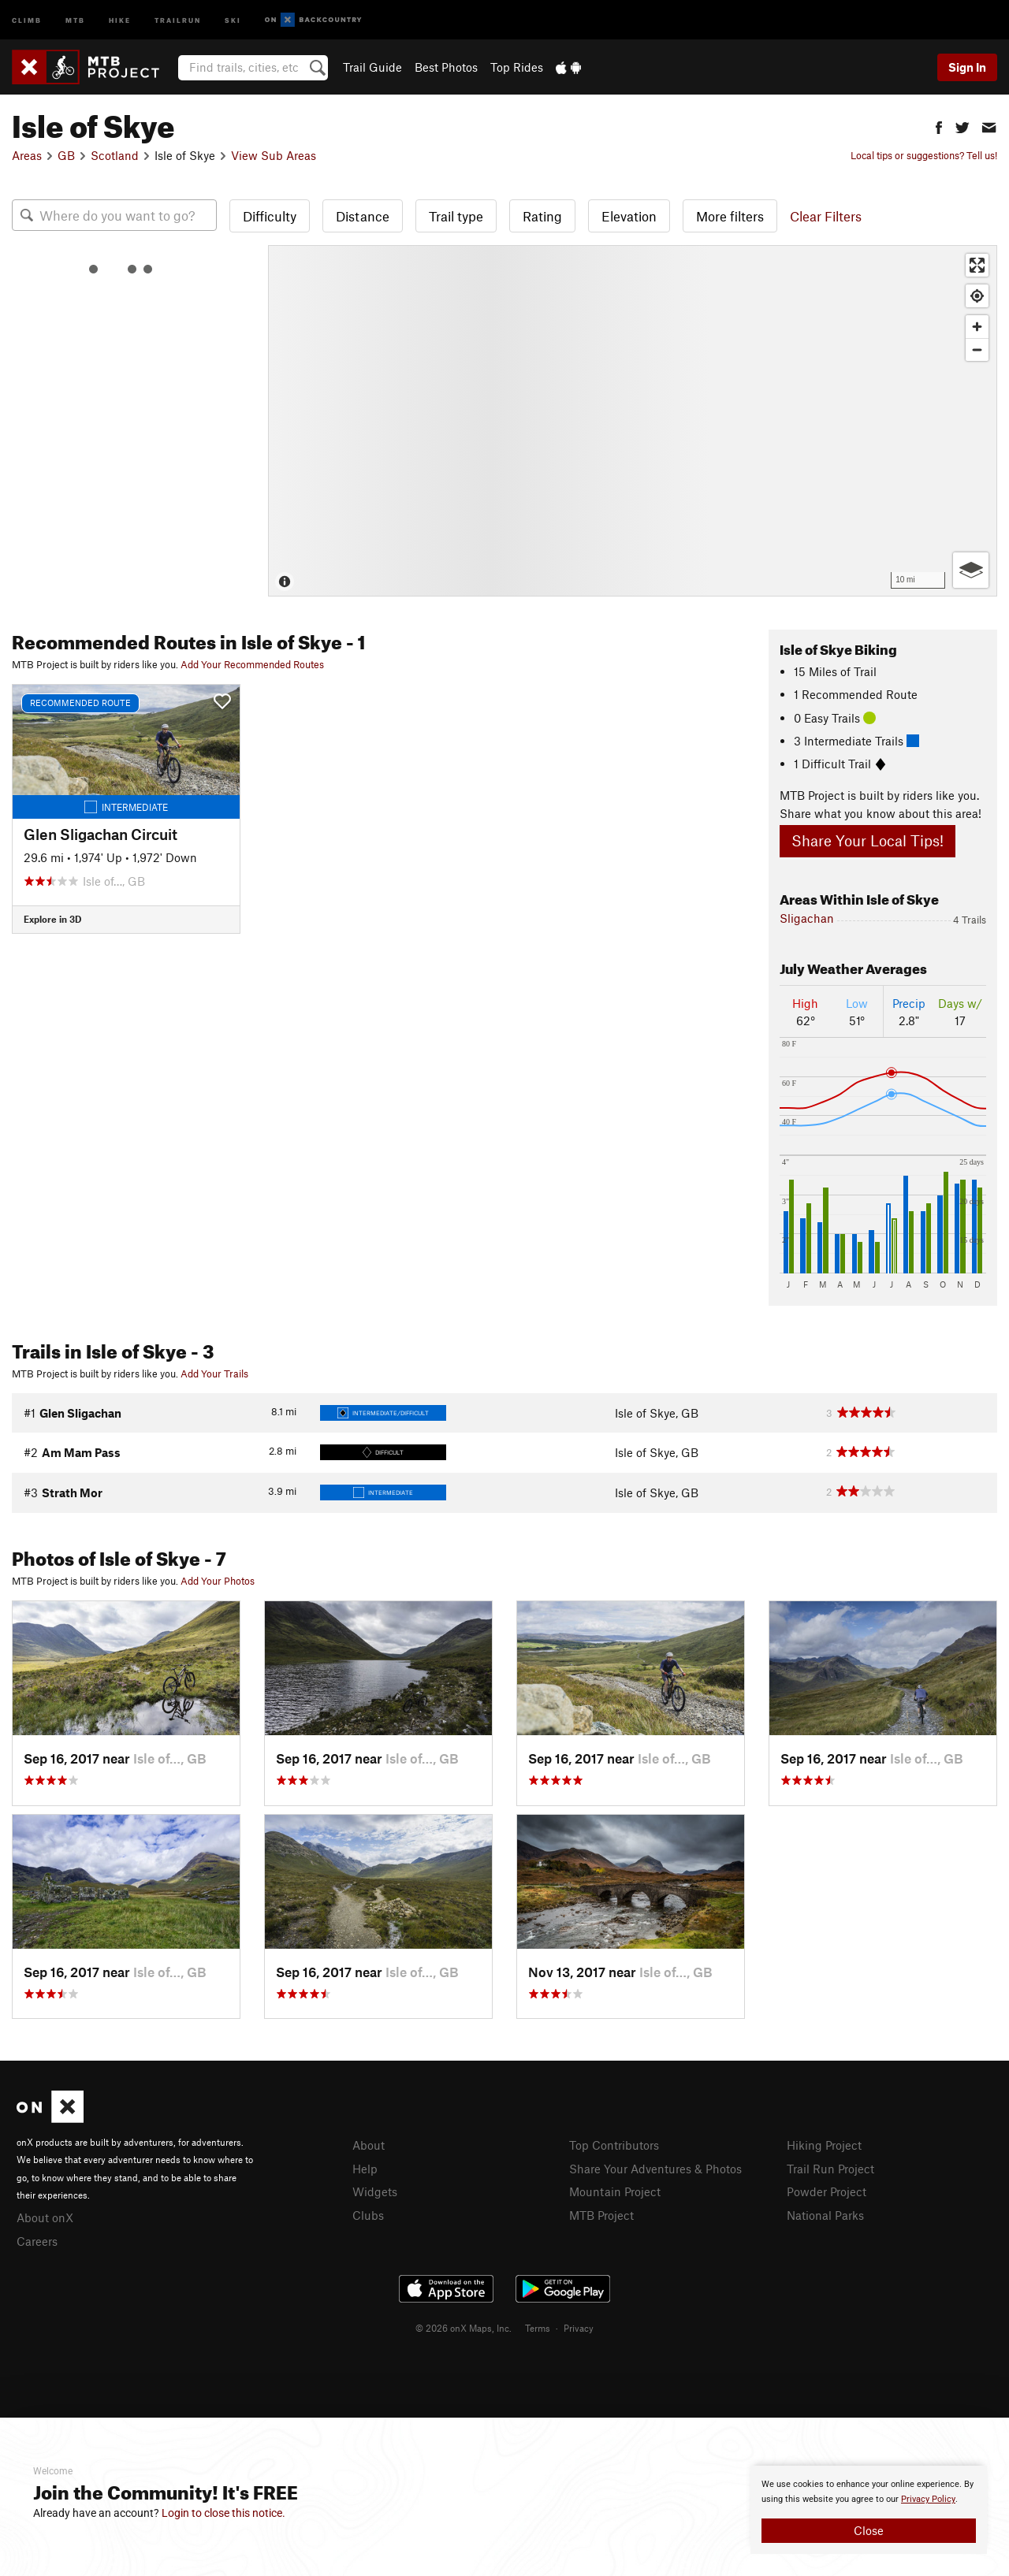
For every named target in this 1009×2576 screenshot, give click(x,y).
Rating (542, 216)
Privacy (579, 2327)
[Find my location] (977, 295)
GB (66, 155)
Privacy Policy (928, 2499)
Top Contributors (614, 2145)
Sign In (967, 67)
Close (869, 2530)
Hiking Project (824, 2145)
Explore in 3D (52, 918)
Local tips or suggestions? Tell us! (924, 155)
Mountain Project (615, 2191)
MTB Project (601, 2215)
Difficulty (269, 216)
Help (365, 2169)
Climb (27, 19)
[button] (939, 126)
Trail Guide (372, 67)
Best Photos (446, 67)
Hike (120, 19)
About (368, 2145)
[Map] (632, 421)
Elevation (629, 216)
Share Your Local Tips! (867, 840)
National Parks (825, 2215)
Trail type (456, 216)
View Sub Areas (273, 155)
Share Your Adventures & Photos (655, 2169)
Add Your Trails (214, 1373)
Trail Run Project (830, 2169)
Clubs (368, 2215)
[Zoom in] (977, 326)
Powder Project (826, 2191)
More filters (730, 216)
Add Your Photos (218, 1580)
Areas (27, 155)
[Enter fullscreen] (977, 265)
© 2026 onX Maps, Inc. (463, 2327)
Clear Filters (826, 216)
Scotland (115, 155)
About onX (45, 2217)
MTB (75, 19)
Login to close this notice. (223, 2513)
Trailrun (178, 19)
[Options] (971, 570)
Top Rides (516, 67)
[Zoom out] (977, 349)
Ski (233, 19)
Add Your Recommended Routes (252, 664)
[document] (868, 2510)
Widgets (374, 2191)
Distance (362, 216)
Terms (537, 2327)
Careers (37, 2241)
